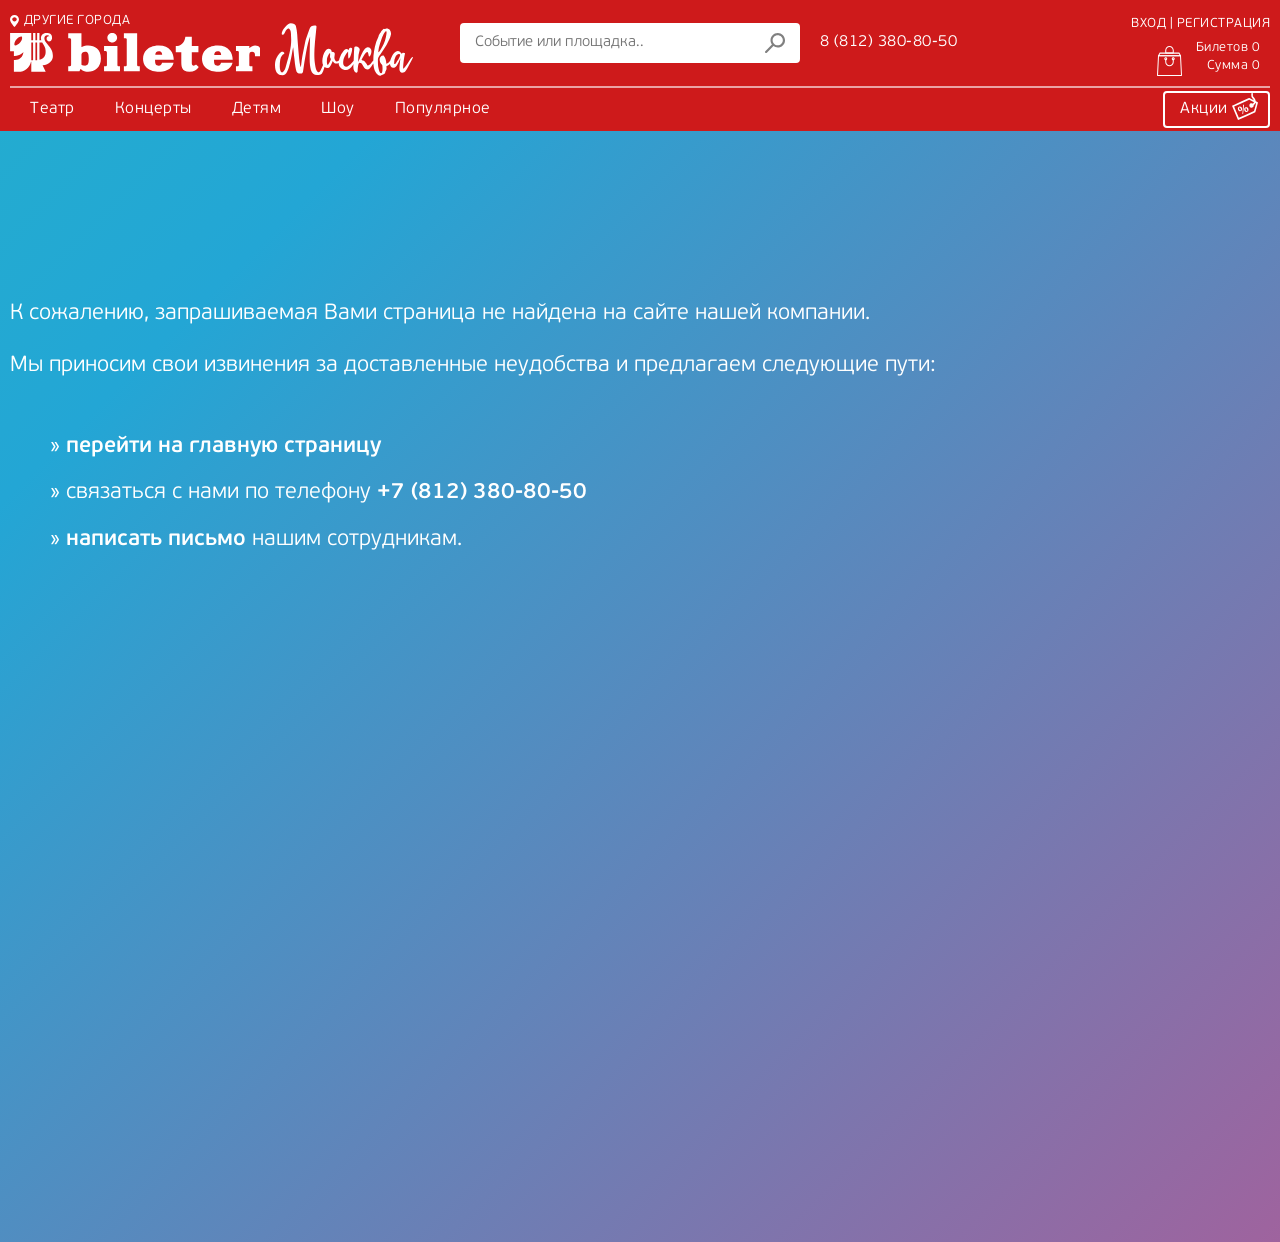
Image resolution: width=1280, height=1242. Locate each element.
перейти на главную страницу (223, 446)
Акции (1219, 106)
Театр (52, 109)
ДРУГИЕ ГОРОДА (70, 20)
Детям (257, 109)
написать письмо (156, 539)
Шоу (338, 109)
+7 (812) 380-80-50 (482, 492)
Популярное (443, 109)
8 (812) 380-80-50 (889, 42)
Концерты (153, 109)
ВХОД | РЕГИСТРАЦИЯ (1200, 23)
